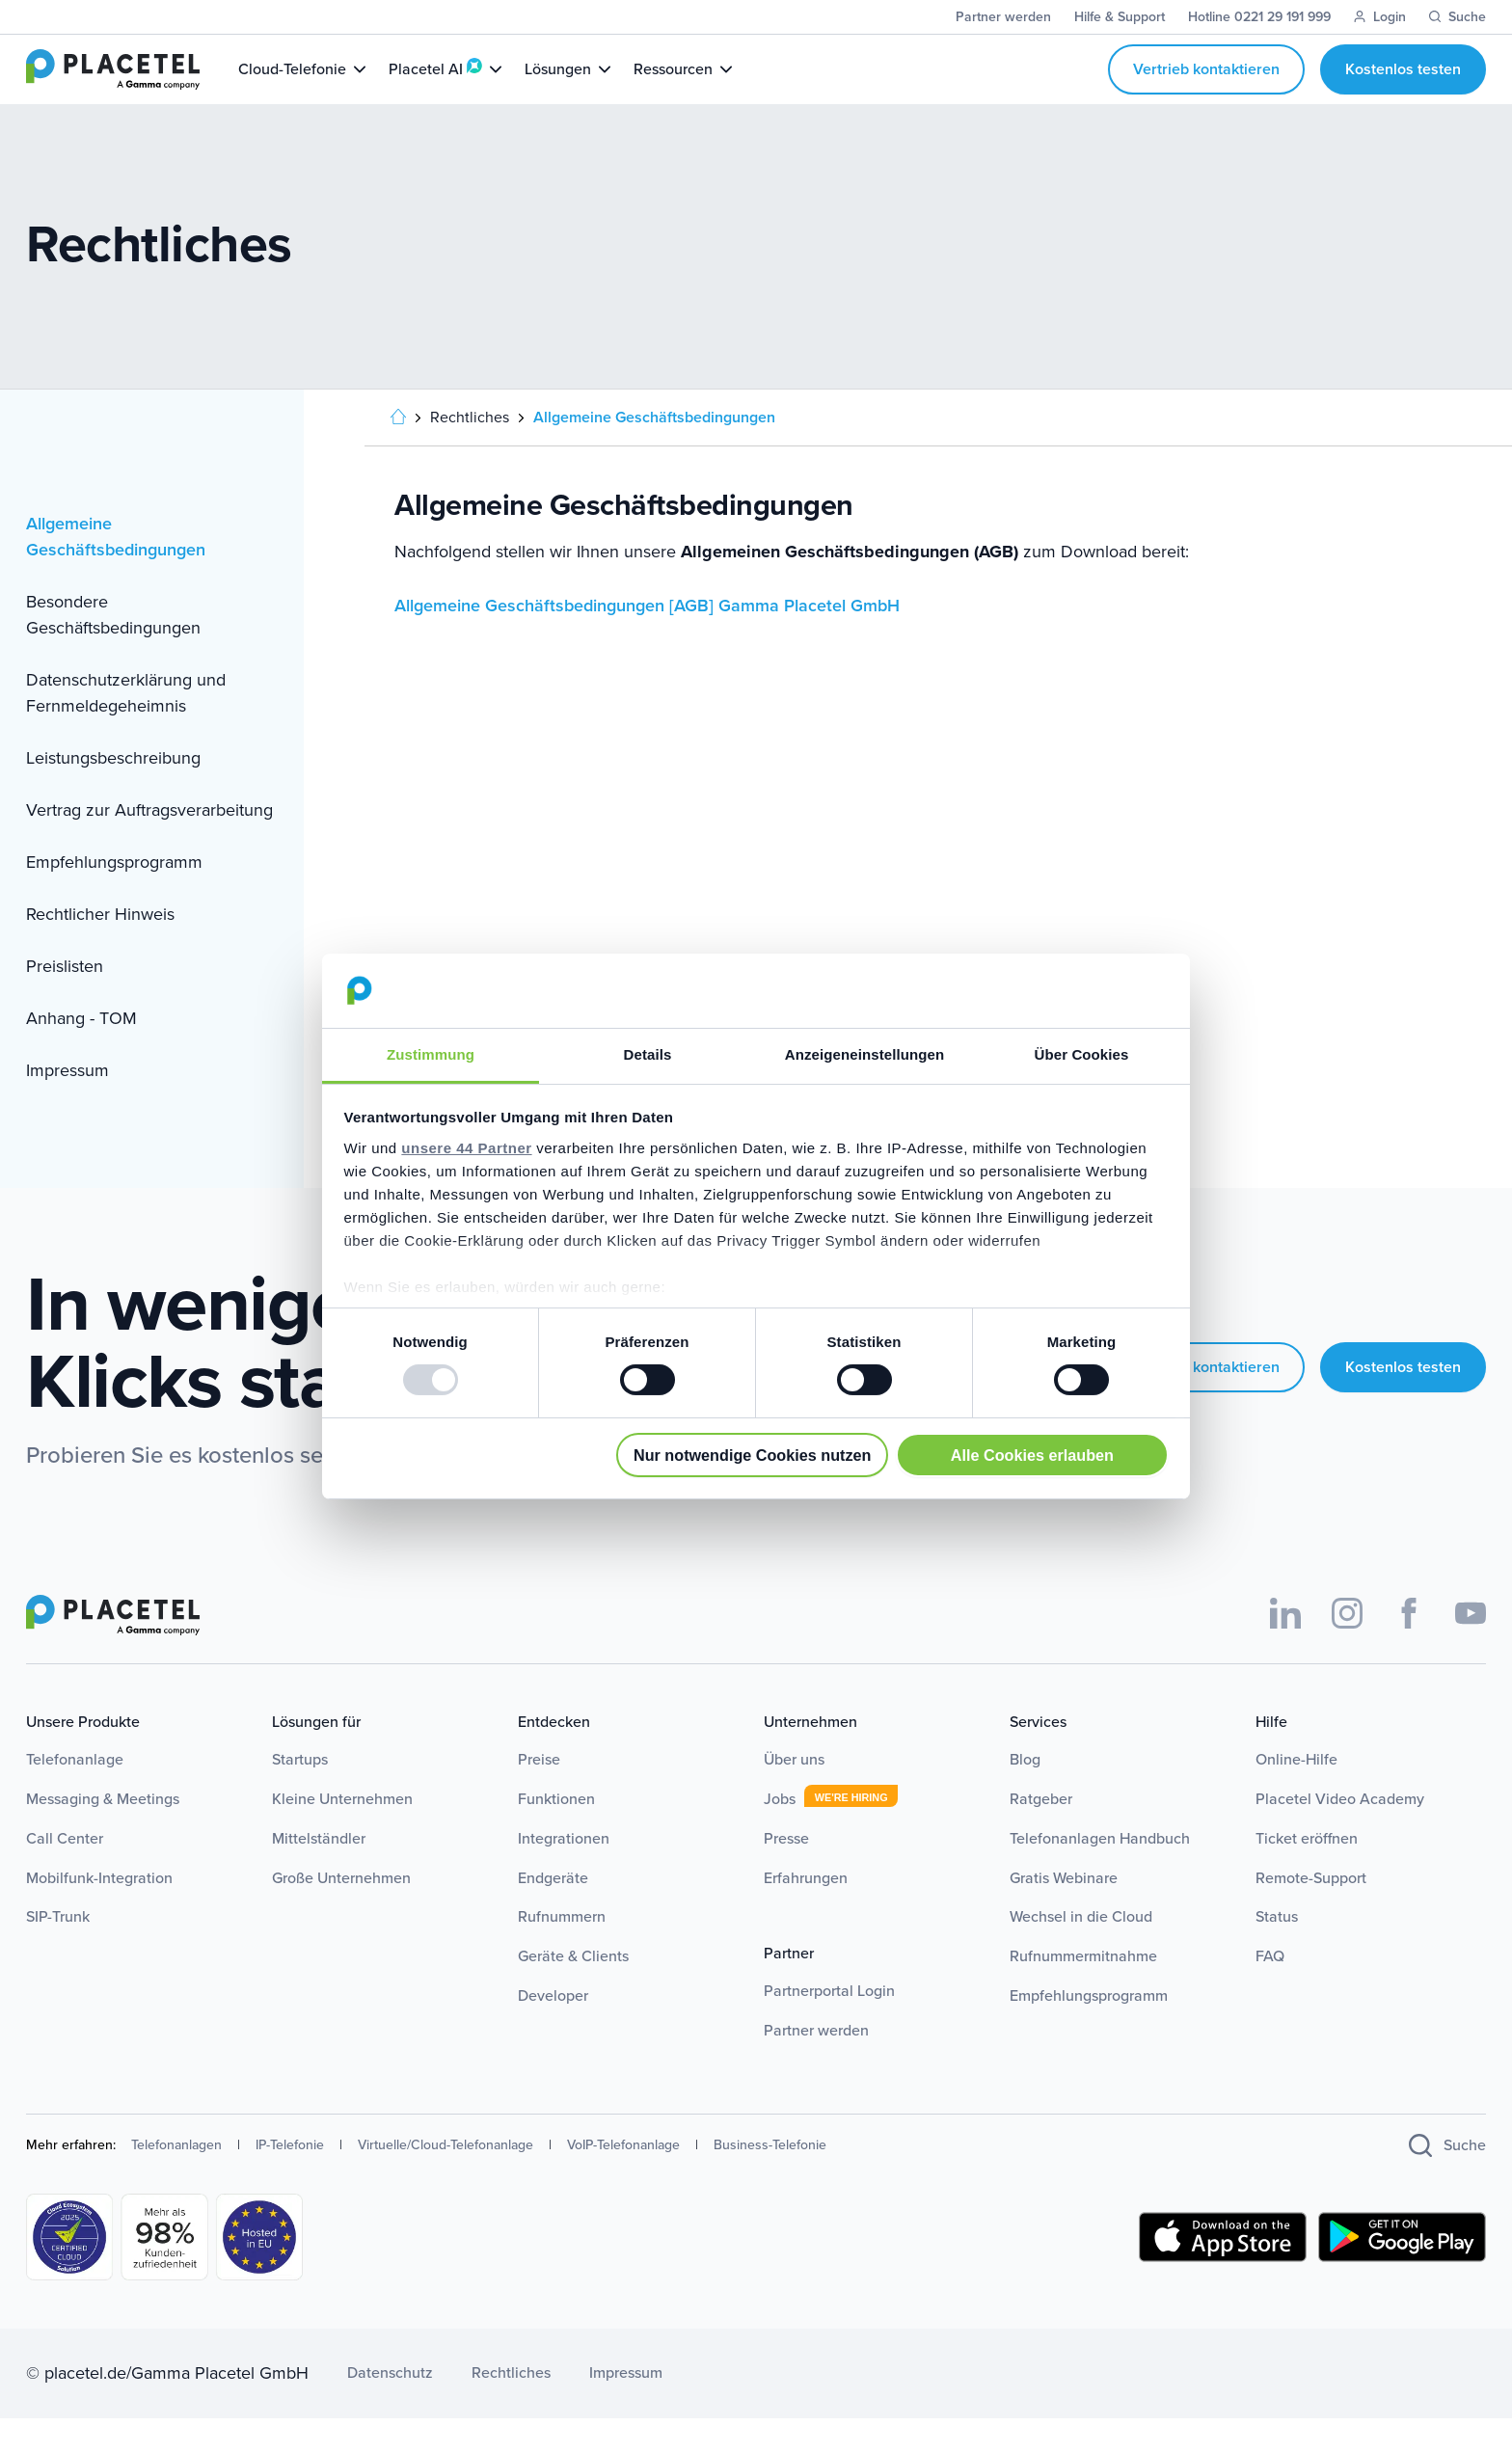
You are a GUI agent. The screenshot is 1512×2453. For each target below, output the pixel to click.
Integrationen (563, 1873)
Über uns (794, 1794)
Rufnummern (562, 1951)
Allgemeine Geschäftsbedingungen (115, 571)
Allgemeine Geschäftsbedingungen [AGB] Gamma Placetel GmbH (647, 640)
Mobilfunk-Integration (99, 1912)
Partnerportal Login (829, 2025)
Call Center (64, 1873)
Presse (786, 1873)
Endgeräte (553, 1912)
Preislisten (64, 1000)
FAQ (1270, 1991)
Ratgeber (1041, 1833)
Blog (1025, 1794)
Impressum (67, 1105)
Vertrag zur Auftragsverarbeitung (149, 844)
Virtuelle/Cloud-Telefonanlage (445, 2180)
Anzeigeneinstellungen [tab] (864, 1054)
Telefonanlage (74, 1794)
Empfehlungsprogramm (114, 896)
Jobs (780, 1833)
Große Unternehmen (341, 1912)
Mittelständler (318, 1873)
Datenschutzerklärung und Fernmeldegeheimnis (126, 727)
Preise (539, 1794)
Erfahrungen (806, 1912)
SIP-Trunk (58, 1951)
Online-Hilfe (1296, 1794)
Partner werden (816, 2065)
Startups (300, 1794)
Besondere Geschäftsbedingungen (113, 649)
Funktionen (556, 1833)
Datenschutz (390, 2407)
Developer (553, 2030)
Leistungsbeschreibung (113, 792)
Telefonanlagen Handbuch (1100, 1873)
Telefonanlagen (176, 2180)
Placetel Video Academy (1340, 1833)
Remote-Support (1311, 1912)
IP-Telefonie (290, 2180)
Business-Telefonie (770, 2180)
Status (1277, 1951)
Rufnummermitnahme (1083, 1991)
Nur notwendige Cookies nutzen (752, 1455)
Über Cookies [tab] (1082, 1054)
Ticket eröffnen (1307, 1873)
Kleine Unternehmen (342, 1833)
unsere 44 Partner (466, 1148)
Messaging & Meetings (102, 1833)
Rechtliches (511, 2407)
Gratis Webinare (1064, 1912)
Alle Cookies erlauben (1032, 1455)
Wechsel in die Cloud (1081, 1951)
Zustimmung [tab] (430, 1054)
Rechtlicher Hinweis (100, 948)
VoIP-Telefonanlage (623, 2180)
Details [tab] (648, 1054)
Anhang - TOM (81, 1052)
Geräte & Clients (573, 1991)
